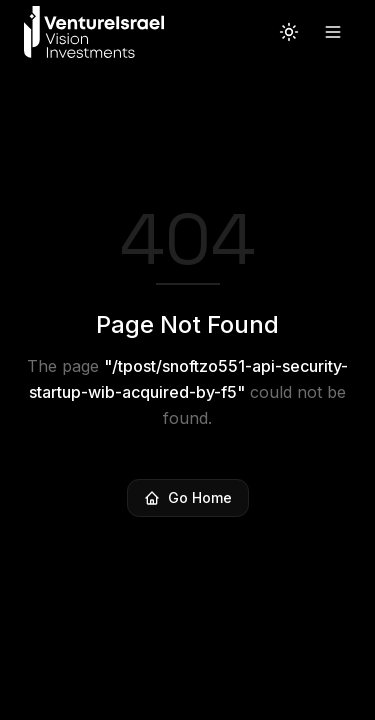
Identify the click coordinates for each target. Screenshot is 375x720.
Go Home (188, 497)
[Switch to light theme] (289, 32)
